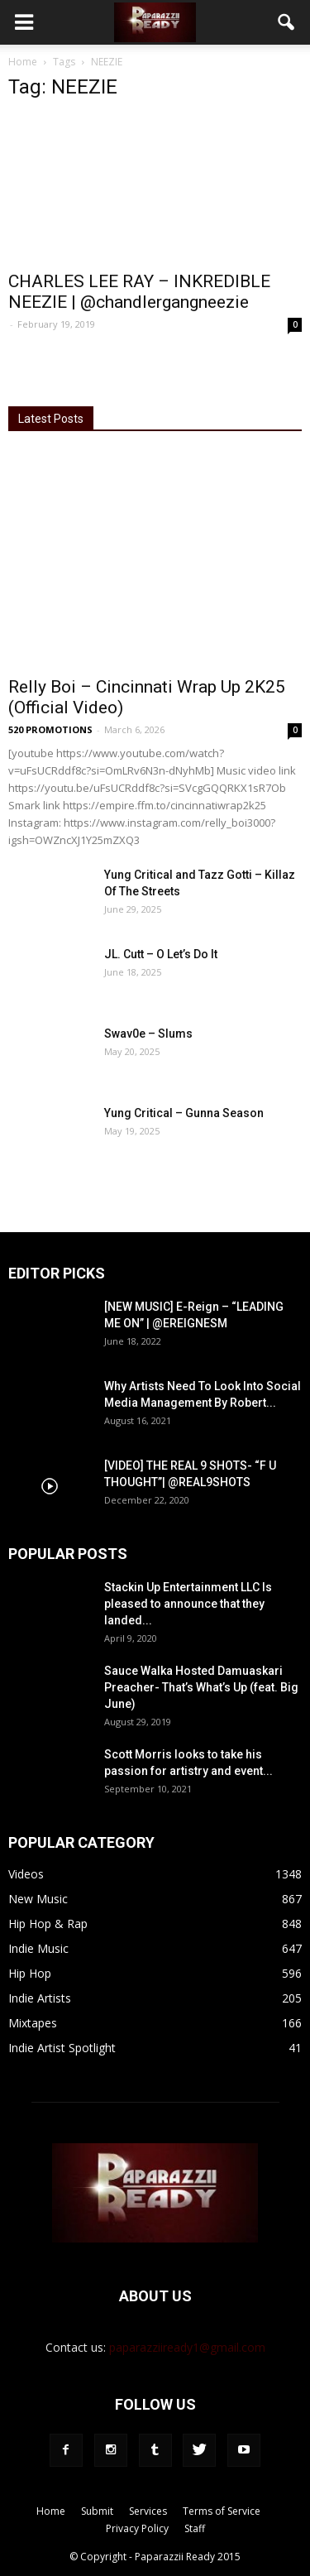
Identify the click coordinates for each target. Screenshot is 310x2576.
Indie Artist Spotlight (62, 2048)
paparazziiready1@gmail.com (187, 2347)
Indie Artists (39, 1998)
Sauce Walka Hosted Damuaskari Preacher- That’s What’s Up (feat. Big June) (201, 1687)
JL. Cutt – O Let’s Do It (160, 954)
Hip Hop (29, 1973)
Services (148, 2511)
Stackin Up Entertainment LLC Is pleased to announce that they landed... (188, 1604)
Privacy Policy (137, 2528)
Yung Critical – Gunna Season (184, 1113)
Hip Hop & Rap (48, 1923)
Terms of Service (221, 2511)
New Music (38, 1899)
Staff (194, 2528)
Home (22, 62)
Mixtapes (32, 2023)
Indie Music (38, 1948)
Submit (97, 2511)
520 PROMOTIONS (50, 729)
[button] (287, 22)
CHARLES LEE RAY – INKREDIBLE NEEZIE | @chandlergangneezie (139, 291)
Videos (26, 1874)
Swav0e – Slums (148, 1033)
